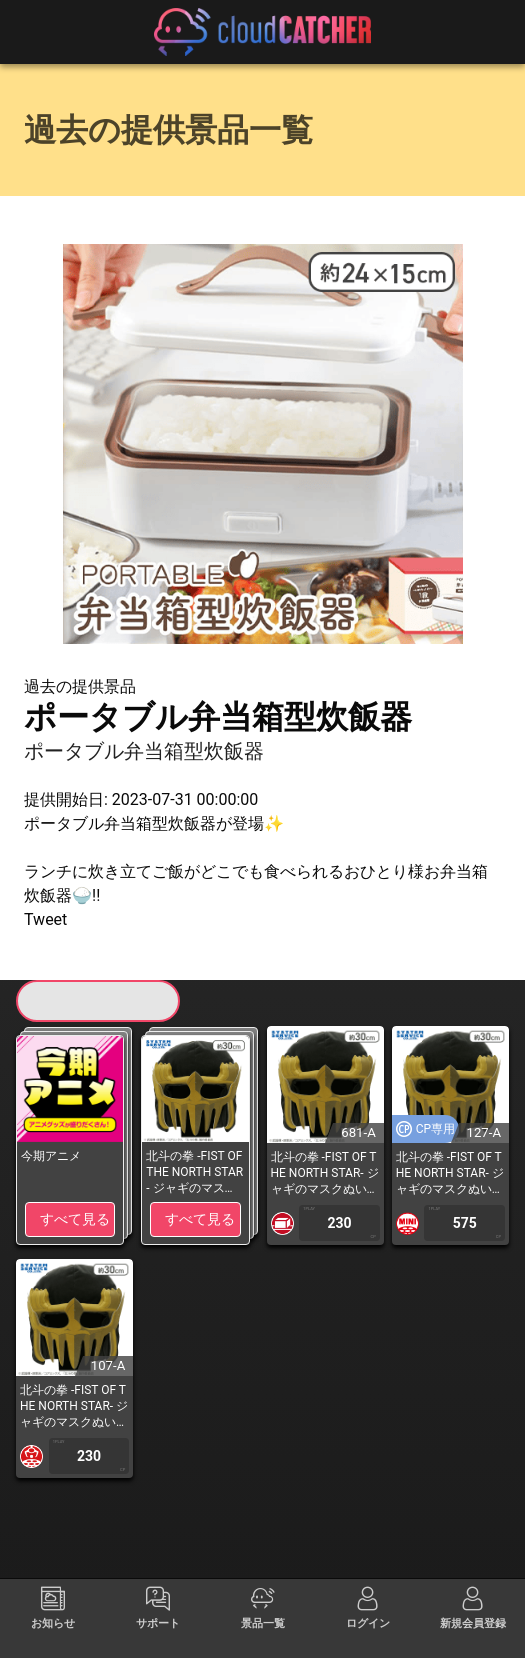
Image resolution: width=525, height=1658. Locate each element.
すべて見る (75, 1219)
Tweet (45, 919)
